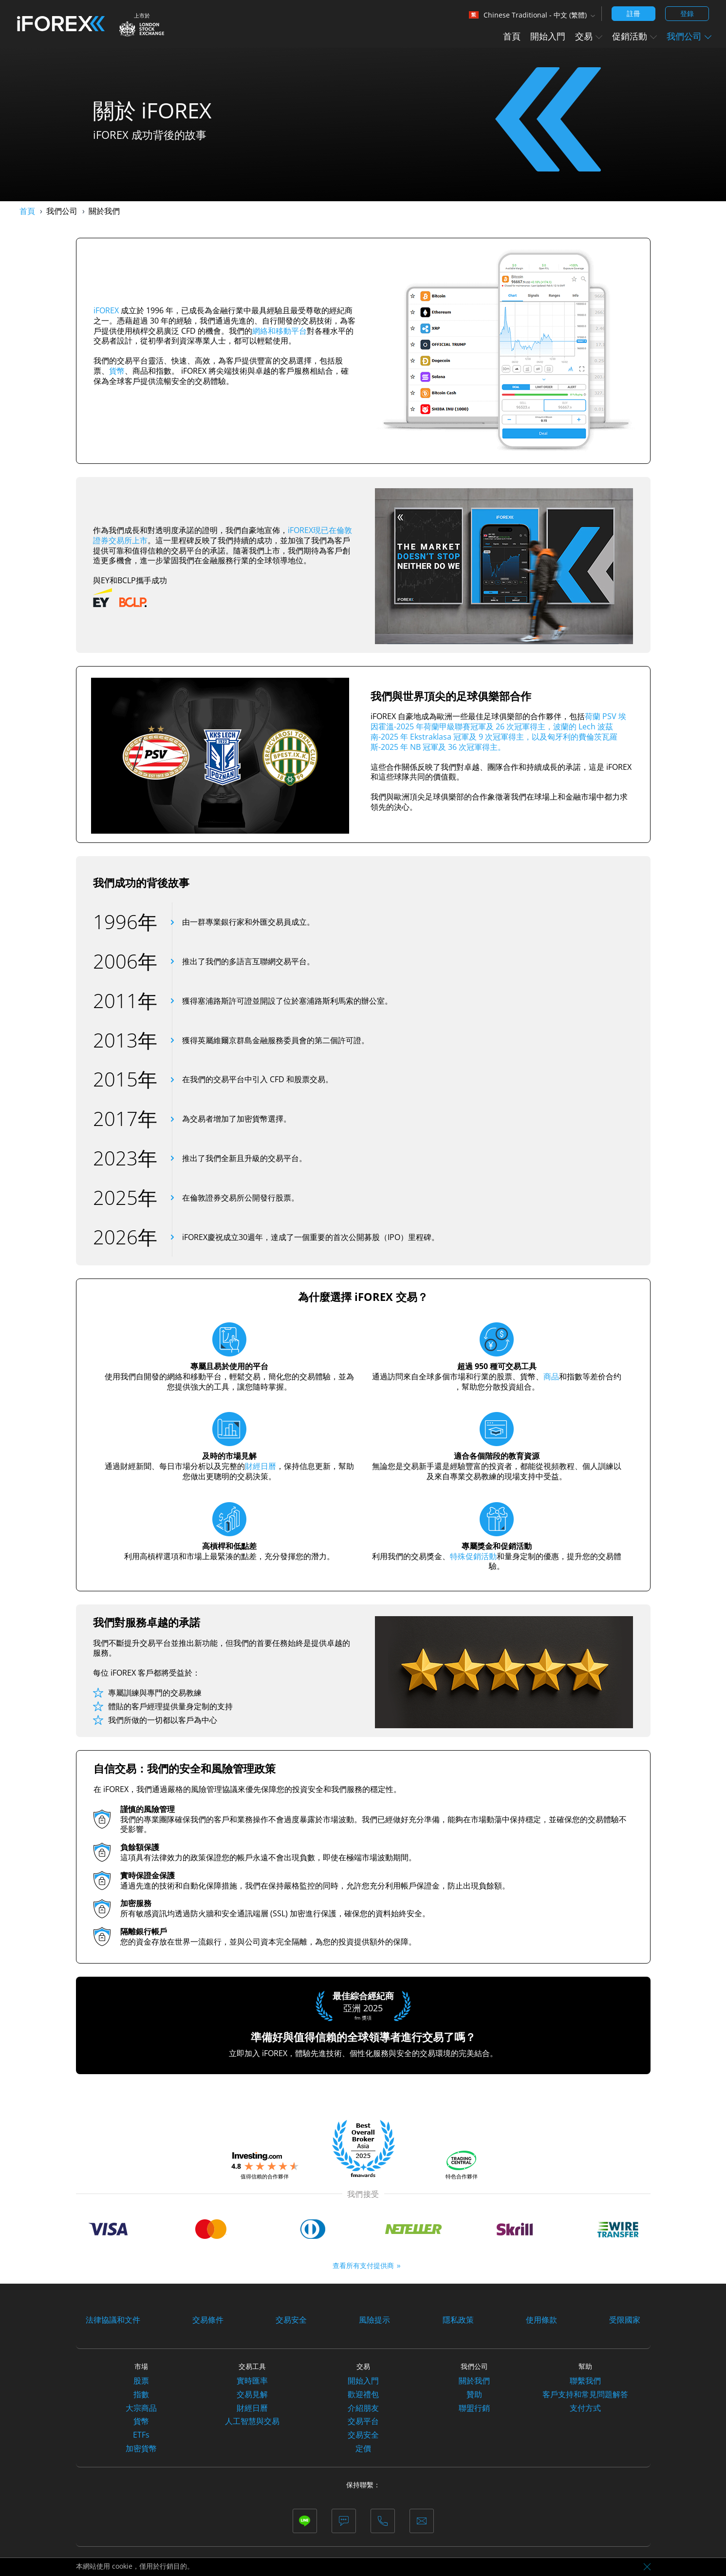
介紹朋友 (363, 2408)
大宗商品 (141, 2408)
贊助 (474, 2394)
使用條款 (541, 2320)
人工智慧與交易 (252, 2421)
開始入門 (547, 36)
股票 (141, 2380)
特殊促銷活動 (473, 1556)
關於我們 (474, 2380)
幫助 (585, 2366)
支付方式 (585, 2408)
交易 (588, 36)
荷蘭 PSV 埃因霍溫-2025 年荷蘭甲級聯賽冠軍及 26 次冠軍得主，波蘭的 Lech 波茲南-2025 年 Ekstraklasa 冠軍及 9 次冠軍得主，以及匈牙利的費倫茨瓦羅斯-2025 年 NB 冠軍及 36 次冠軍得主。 (498, 731)
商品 (551, 1376)
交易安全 (291, 2320)
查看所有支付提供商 (363, 2265)
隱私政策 (458, 2320)
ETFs (141, 2434)
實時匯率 (252, 2380)
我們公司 (689, 36)
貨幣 (117, 370)
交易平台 (363, 2421)
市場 (141, 2366)
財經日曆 (260, 1466)
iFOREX (106, 310)
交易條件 (207, 2320)
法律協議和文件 (113, 2320)
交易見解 (252, 2394)
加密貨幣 (141, 2448)
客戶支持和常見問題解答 (585, 2394)
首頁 (512, 36)
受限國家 (624, 2320)
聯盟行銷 (474, 2408)
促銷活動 (634, 36)
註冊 (633, 13)
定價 (363, 2448)
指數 (141, 2394)
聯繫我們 (585, 2380)
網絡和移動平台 (279, 330)
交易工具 (252, 2366)
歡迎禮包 (363, 2394)
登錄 (687, 13)
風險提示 (374, 2320)
